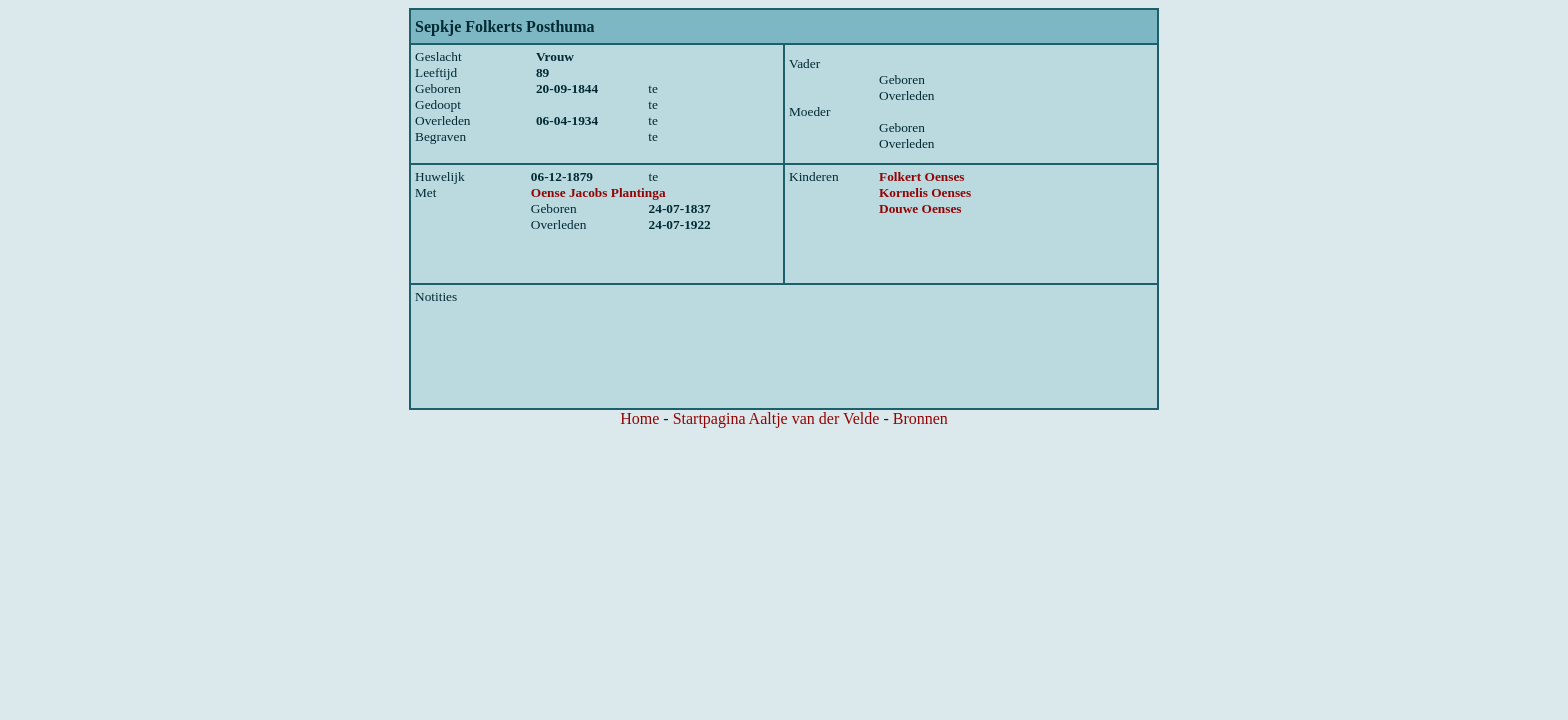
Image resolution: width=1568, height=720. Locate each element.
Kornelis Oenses (925, 192)
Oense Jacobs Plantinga (598, 192)
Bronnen (920, 418)
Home (639, 418)
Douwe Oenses (920, 208)
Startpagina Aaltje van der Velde (776, 418)
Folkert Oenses (922, 176)
